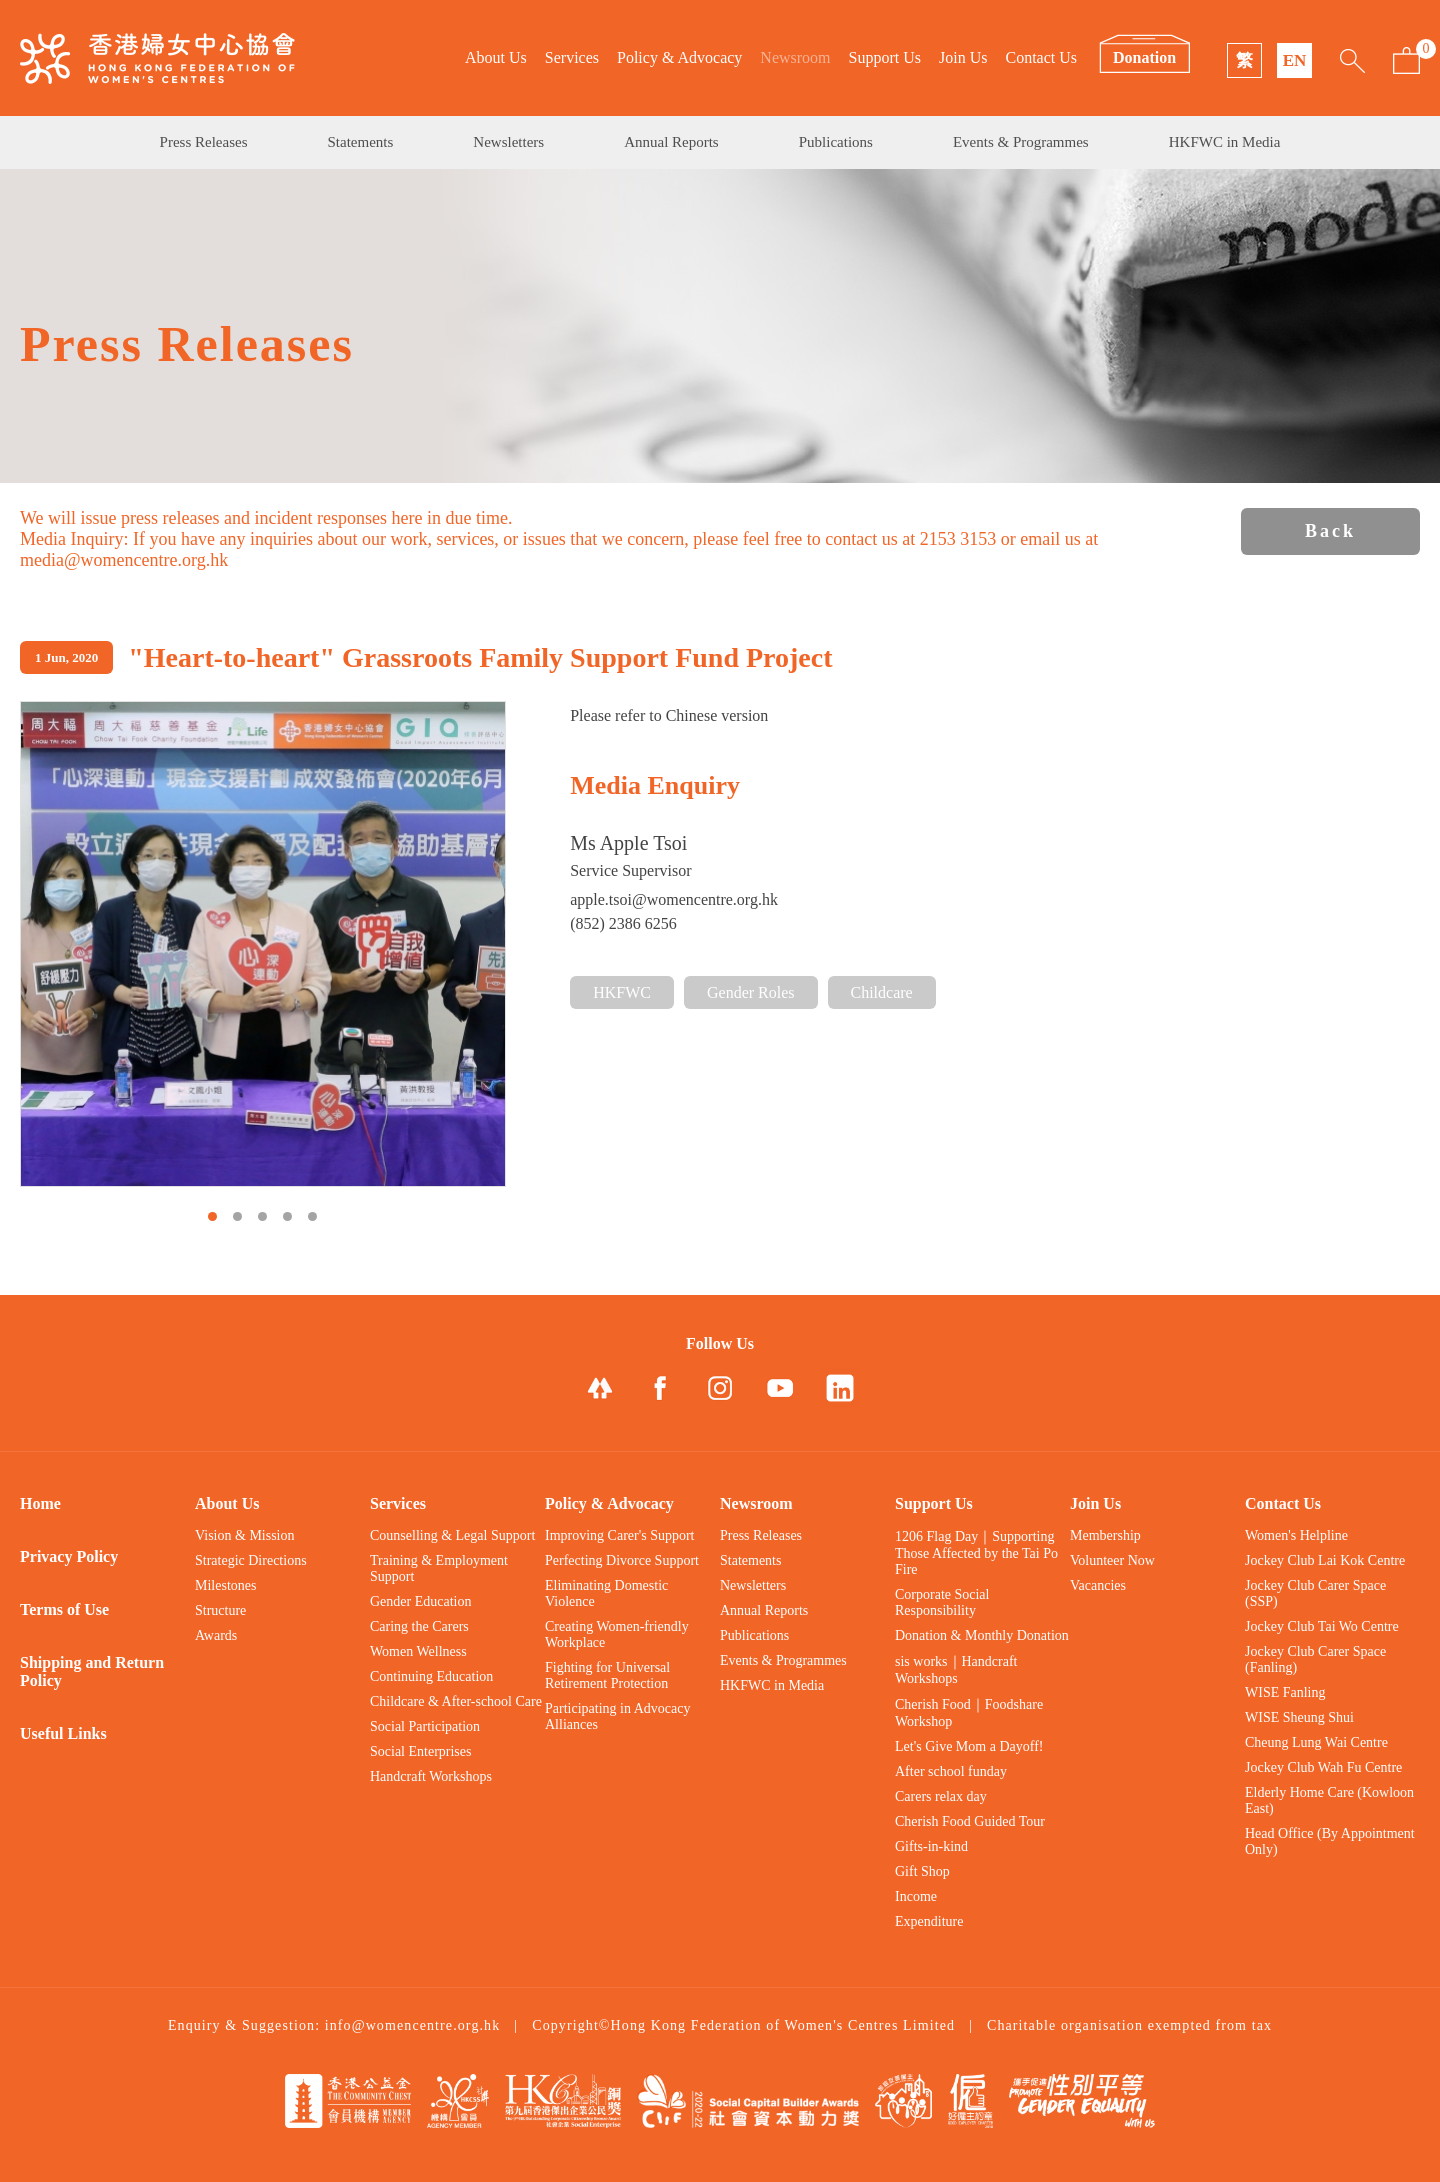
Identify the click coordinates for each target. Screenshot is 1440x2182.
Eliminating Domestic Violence (606, 1593)
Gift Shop (922, 1871)
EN (1295, 60)
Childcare (882, 992)
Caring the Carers (419, 1626)
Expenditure (929, 1921)
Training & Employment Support (439, 1568)
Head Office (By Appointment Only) (1330, 1841)
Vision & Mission (245, 1535)
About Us (496, 57)
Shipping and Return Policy (92, 1671)
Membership (1105, 1535)
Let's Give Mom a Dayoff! (969, 1746)
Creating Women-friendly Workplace (617, 1634)
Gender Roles (751, 992)
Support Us (885, 57)
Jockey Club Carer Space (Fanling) (1315, 1659)
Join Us (963, 57)
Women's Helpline (1296, 1535)
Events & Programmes (1021, 142)
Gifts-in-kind (931, 1846)
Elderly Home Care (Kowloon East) (1329, 1800)
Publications (836, 142)
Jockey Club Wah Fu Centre (1323, 1767)
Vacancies (1098, 1585)
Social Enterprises (420, 1751)
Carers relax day (941, 1796)
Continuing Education (431, 1676)
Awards (216, 1635)
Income (916, 1896)
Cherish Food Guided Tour (970, 1821)
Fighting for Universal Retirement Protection (607, 1675)
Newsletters (508, 142)
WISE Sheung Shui (1299, 1717)
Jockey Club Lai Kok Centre (1325, 1560)
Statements (361, 142)
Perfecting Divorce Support (622, 1560)
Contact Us (1041, 57)
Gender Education (420, 1601)
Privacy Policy (69, 1556)
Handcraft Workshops (431, 1776)
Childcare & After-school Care (456, 1701)
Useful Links (63, 1733)
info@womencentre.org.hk (413, 2025)
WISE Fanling (1285, 1692)
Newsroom (795, 57)
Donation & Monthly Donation (982, 1635)
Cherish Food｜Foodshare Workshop (969, 1713)
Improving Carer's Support (620, 1535)
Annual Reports (671, 142)
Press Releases (204, 142)
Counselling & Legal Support (452, 1535)
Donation (1144, 57)
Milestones (225, 1585)
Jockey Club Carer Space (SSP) (1315, 1593)
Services (572, 57)
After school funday (951, 1771)
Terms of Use (64, 1609)
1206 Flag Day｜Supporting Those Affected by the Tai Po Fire (976, 1553)
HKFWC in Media (1225, 142)
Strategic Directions (251, 1560)
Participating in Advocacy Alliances (617, 1716)
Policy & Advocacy (679, 57)
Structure (220, 1610)
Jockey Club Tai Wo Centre (1322, 1626)
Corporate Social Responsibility (942, 1602)
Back (1330, 531)
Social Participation (425, 1726)
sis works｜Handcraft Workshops (956, 1670)
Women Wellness (418, 1651)
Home (40, 1503)
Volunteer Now (1112, 1560)
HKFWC (622, 992)
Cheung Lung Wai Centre (1316, 1742)
